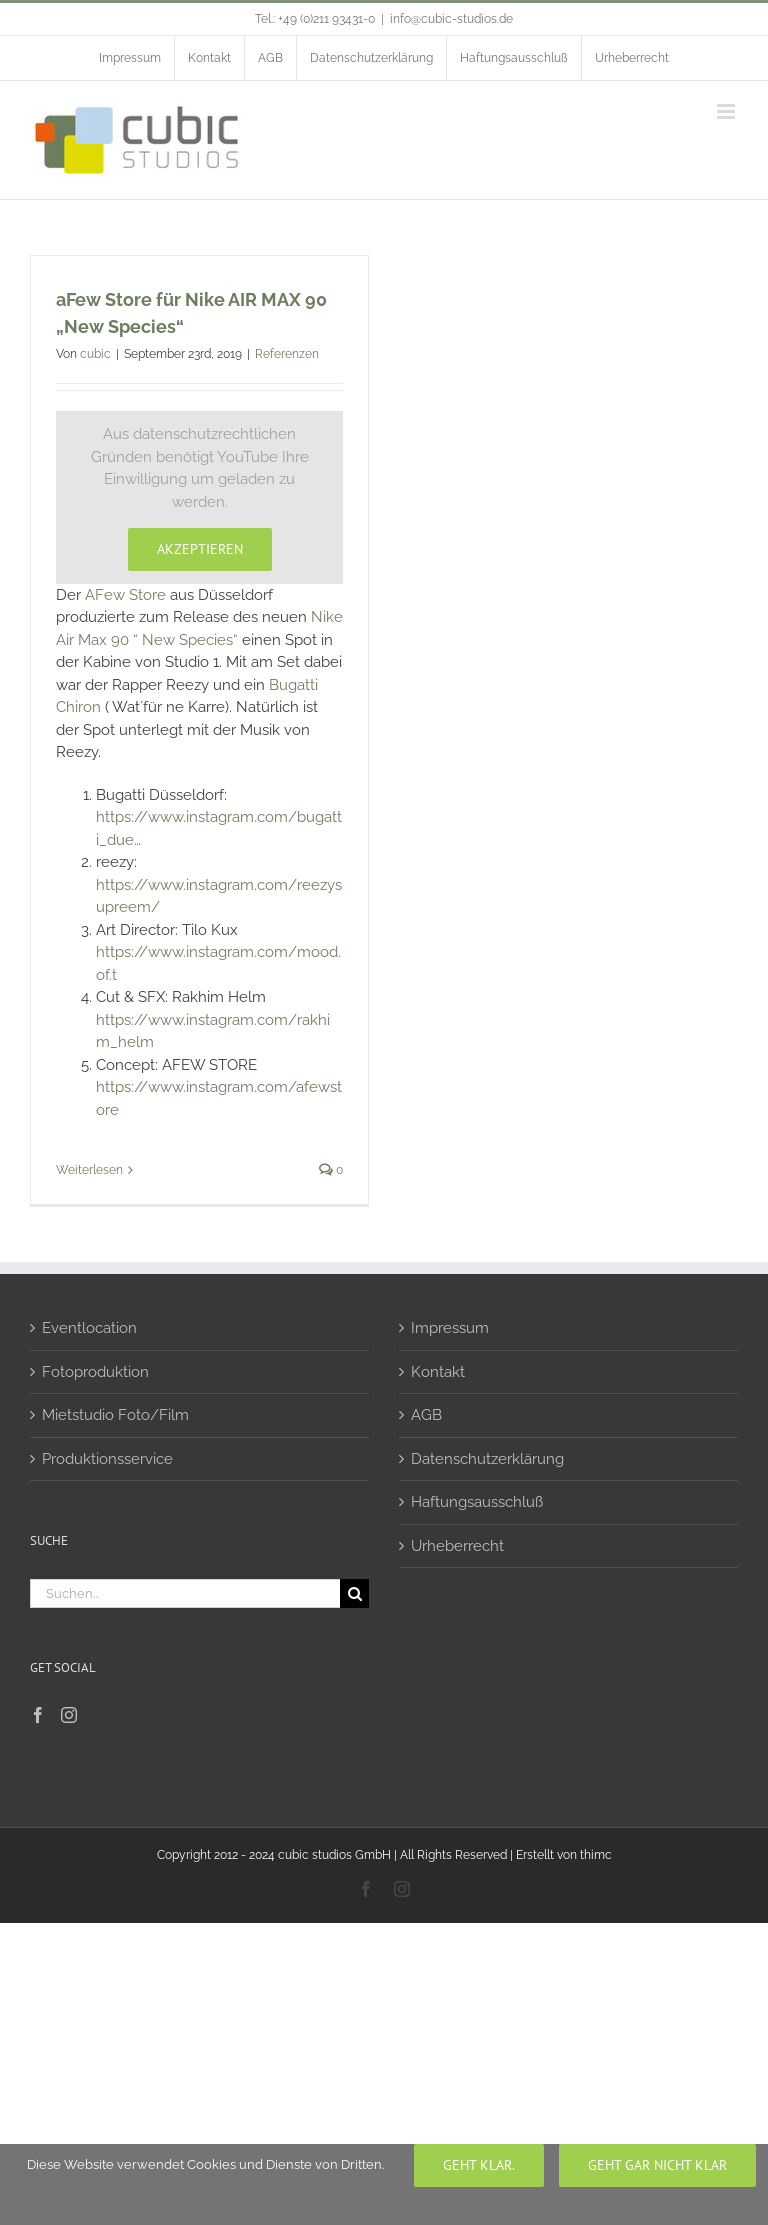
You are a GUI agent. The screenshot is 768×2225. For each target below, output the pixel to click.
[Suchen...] (185, 1593)
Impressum (450, 1328)
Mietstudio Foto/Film (115, 1415)
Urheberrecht (457, 1546)
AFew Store (125, 595)
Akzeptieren (200, 549)
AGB (426, 1415)
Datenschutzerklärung (487, 1459)
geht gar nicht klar (657, 2165)
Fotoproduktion (95, 1372)
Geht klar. (479, 2165)
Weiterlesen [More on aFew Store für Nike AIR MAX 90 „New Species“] (89, 1170)
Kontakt (438, 1372)
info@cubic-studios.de (451, 19)
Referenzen (287, 354)
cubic (95, 354)
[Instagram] (69, 1715)
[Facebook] (38, 1715)
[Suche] (354, 1593)
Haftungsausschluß (477, 1502)
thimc (596, 1855)
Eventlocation (89, 1328)
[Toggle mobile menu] (727, 111)
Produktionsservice (107, 1459)
